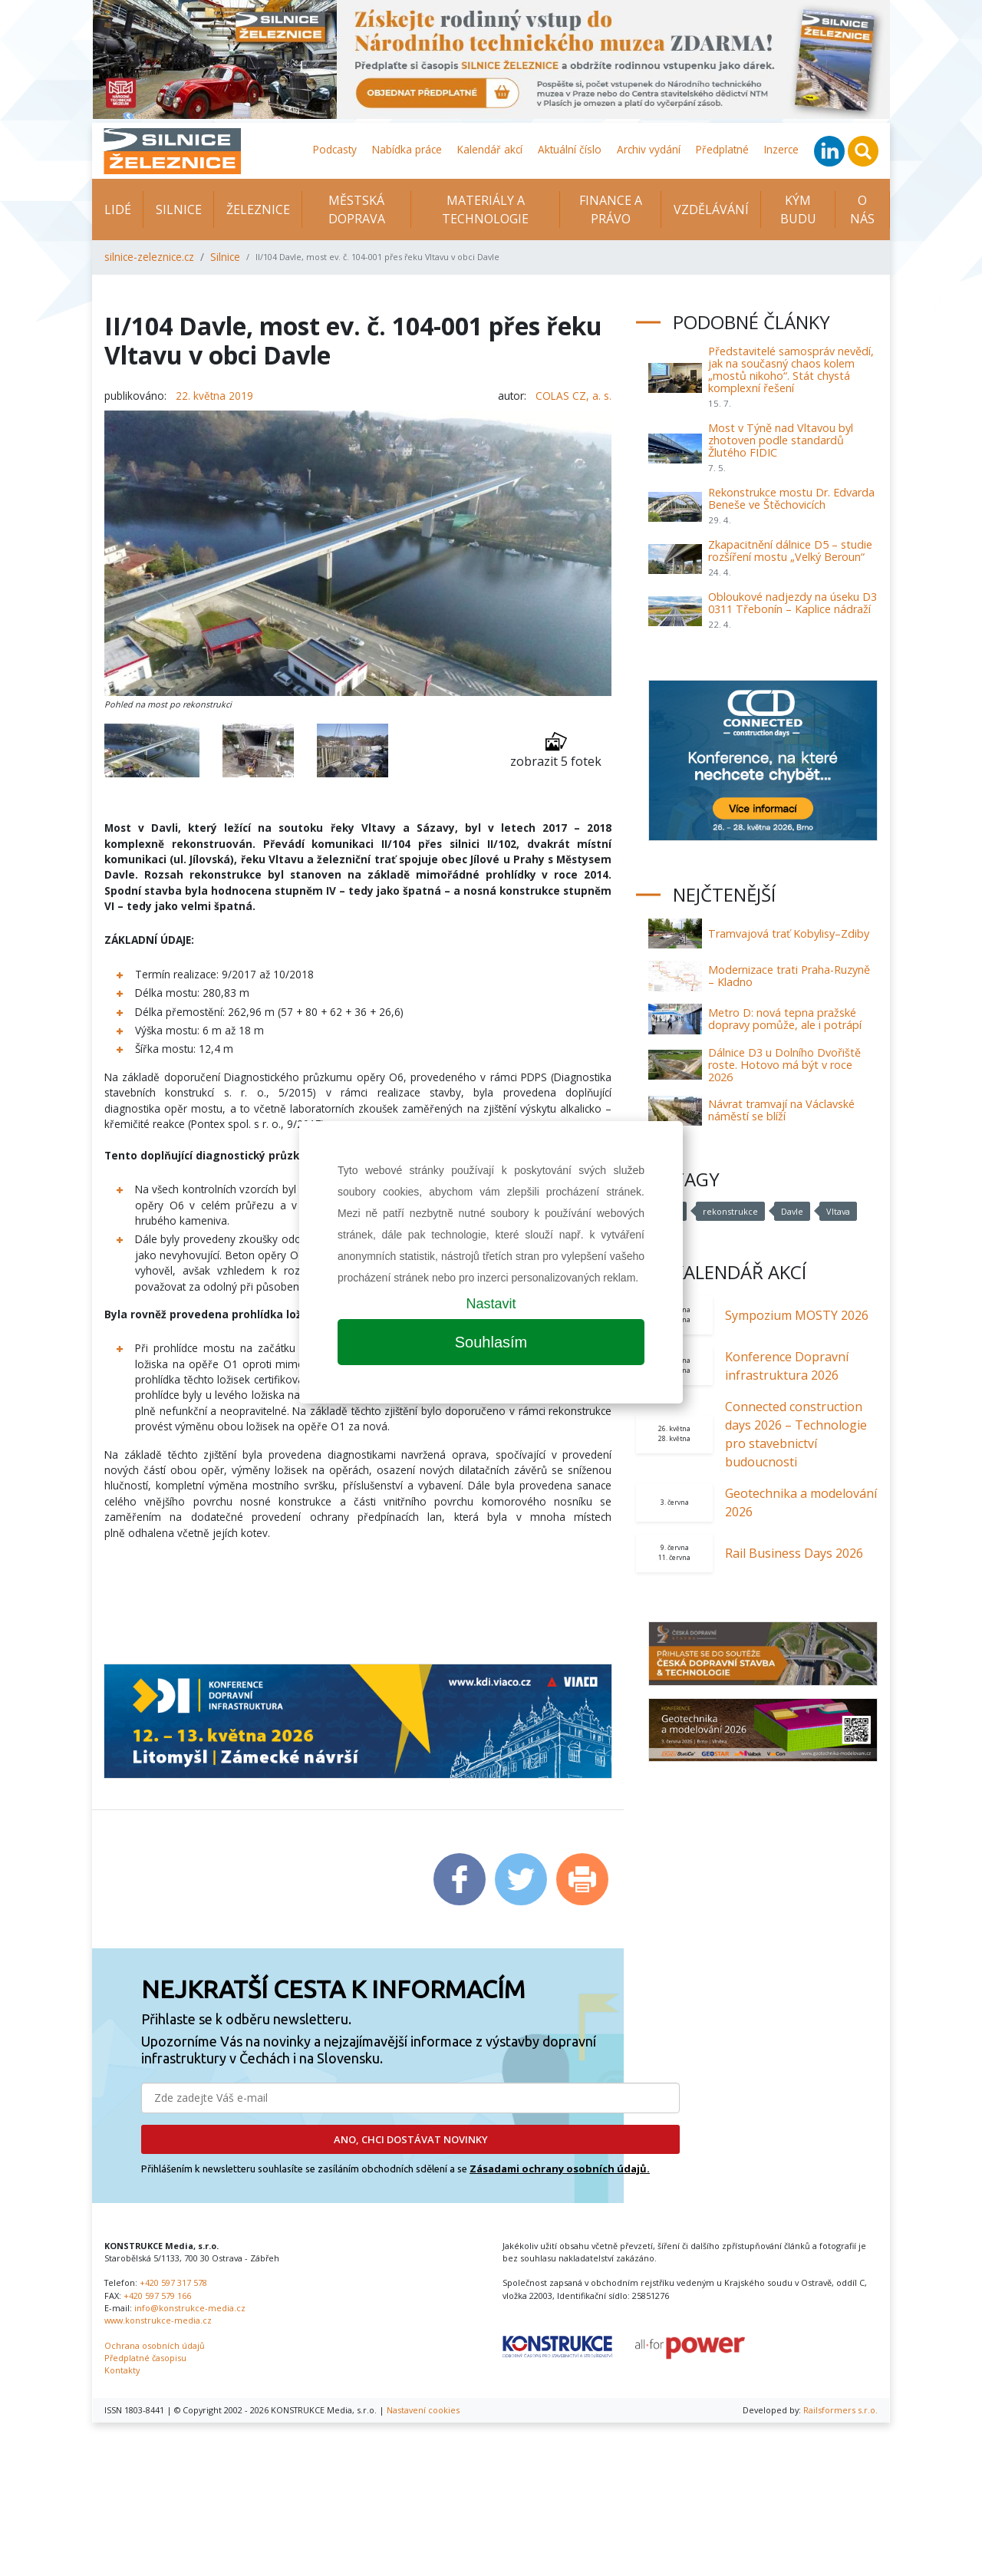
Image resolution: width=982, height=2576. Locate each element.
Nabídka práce (407, 149)
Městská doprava (356, 209)
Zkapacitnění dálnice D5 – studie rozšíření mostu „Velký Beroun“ (790, 550)
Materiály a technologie (485, 209)
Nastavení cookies (423, 2410)
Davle (792, 1211)
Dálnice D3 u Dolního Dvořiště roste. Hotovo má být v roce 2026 (784, 1064)
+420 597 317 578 (173, 2282)
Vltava (837, 1211)
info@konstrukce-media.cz (190, 2308)
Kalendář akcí (489, 149)
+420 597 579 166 (157, 2295)
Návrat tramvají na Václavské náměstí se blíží (781, 1110)
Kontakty (122, 2370)
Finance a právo (610, 209)
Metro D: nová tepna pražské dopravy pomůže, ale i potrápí (785, 1018)
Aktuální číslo (569, 149)
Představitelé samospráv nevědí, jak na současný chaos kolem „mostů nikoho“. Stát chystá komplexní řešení (791, 369)
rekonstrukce (730, 1211)
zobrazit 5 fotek (555, 750)
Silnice (179, 209)
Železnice (258, 209)
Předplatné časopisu (145, 2357)
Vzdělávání (711, 209)
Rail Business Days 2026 (794, 1553)
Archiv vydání (648, 149)
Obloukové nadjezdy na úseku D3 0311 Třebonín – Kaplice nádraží (792, 602)
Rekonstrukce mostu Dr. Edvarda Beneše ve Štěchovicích (791, 498)
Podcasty (335, 149)
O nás (862, 209)
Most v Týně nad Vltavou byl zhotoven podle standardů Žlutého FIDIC (780, 440)
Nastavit (491, 1303)
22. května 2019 (214, 395)
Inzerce (781, 149)
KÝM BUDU (798, 209)
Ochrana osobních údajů (154, 2345)
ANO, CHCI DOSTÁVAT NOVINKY (411, 2139)
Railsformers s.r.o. (840, 2410)
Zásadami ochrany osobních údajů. (560, 2168)
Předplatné (722, 149)
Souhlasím (491, 1342)
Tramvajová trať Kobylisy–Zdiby (788, 933)
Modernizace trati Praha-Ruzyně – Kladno (789, 975)
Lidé (117, 209)
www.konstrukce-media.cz (158, 2320)
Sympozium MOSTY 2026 (796, 1315)
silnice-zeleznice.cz (149, 256)
